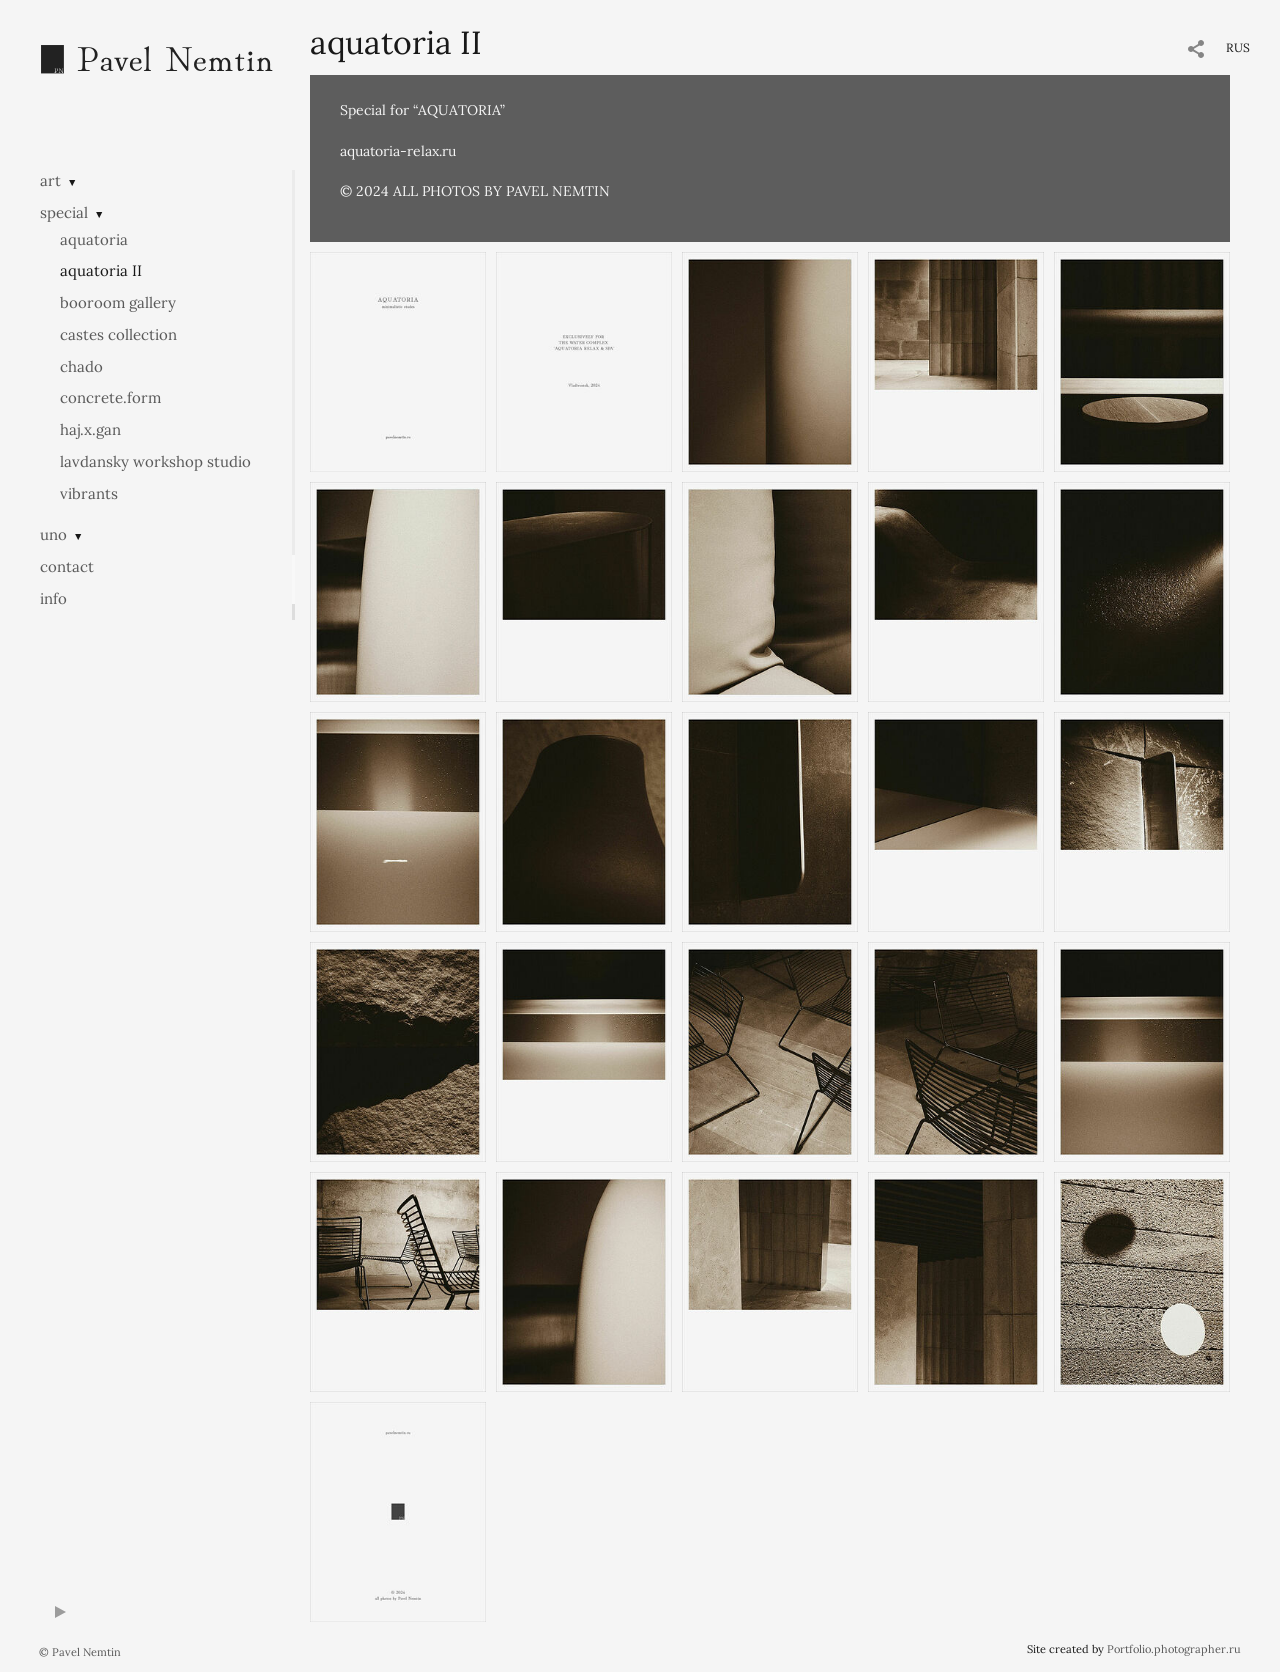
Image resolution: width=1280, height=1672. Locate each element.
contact (67, 566)
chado (81, 366)
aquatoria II (101, 270)
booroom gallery (118, 302)
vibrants (89, 493)
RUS (1238, 47)
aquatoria (94, 239)
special (64, 212)
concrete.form (110, 397)
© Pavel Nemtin (80, 1652)
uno (53, 534)
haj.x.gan (90, 429)
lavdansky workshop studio (155, 461)
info (53, 598)
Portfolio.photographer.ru (1174, 1649)
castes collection (118, 334)
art (50, 180)
